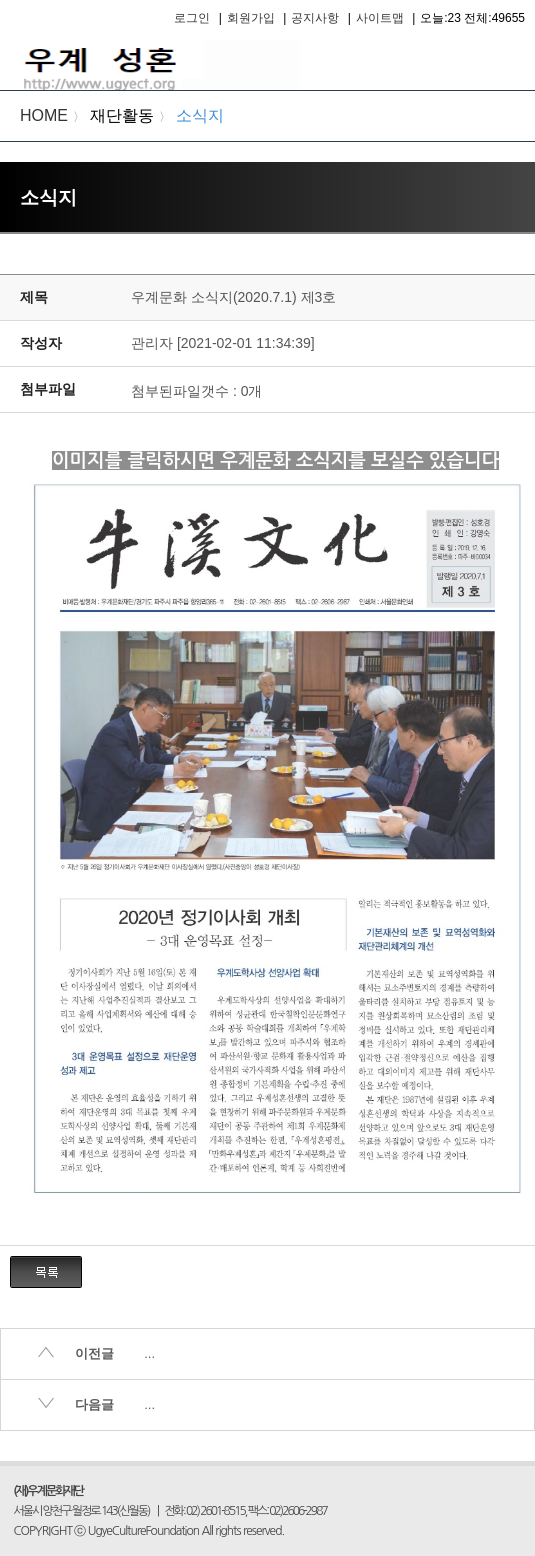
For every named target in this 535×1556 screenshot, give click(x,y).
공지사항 (315, 18)
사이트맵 (380, 18)
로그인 (192, 18)
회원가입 (251, 18)
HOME (44, 115)
